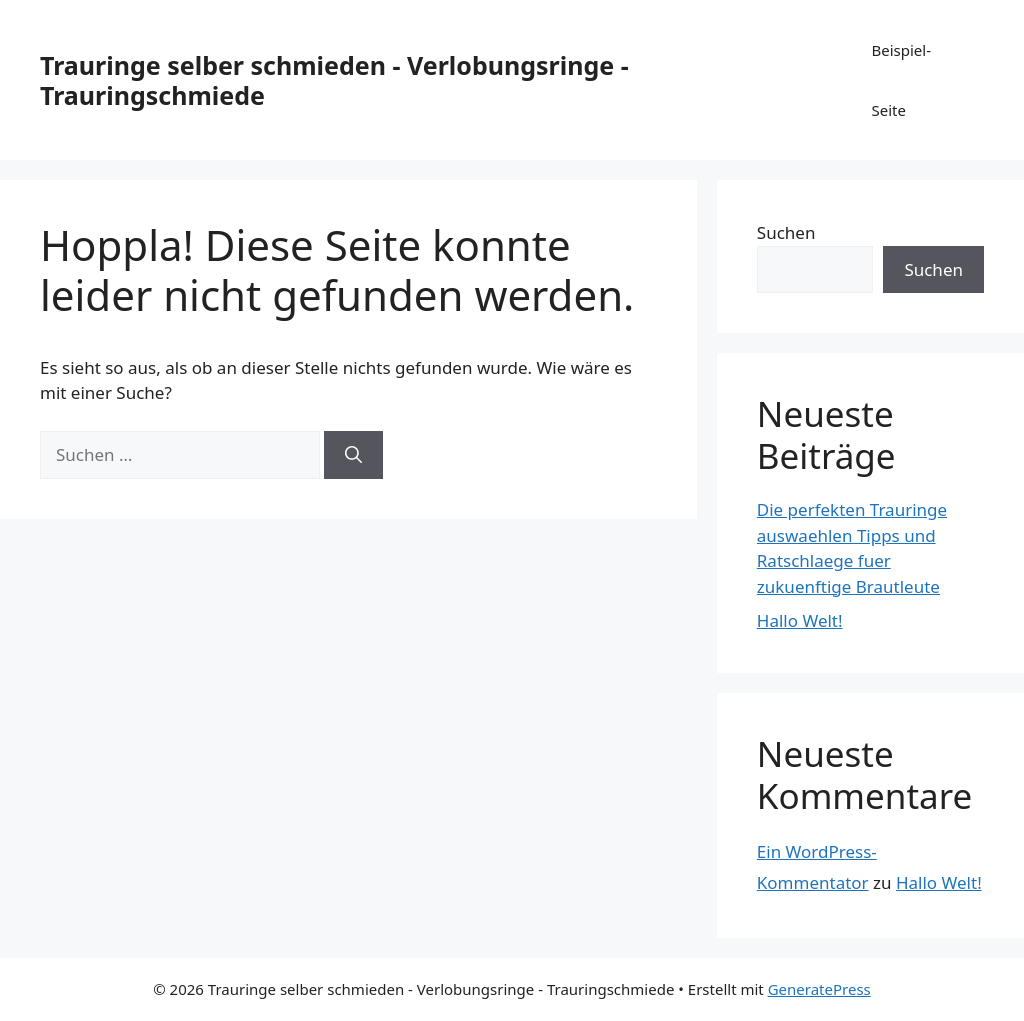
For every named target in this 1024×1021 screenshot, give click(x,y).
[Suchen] (353, 455)
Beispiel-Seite (901, 80)
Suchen (786, 232)
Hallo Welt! (800, 620)
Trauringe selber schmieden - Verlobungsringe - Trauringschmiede (334, 80)
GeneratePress (819, 989)
